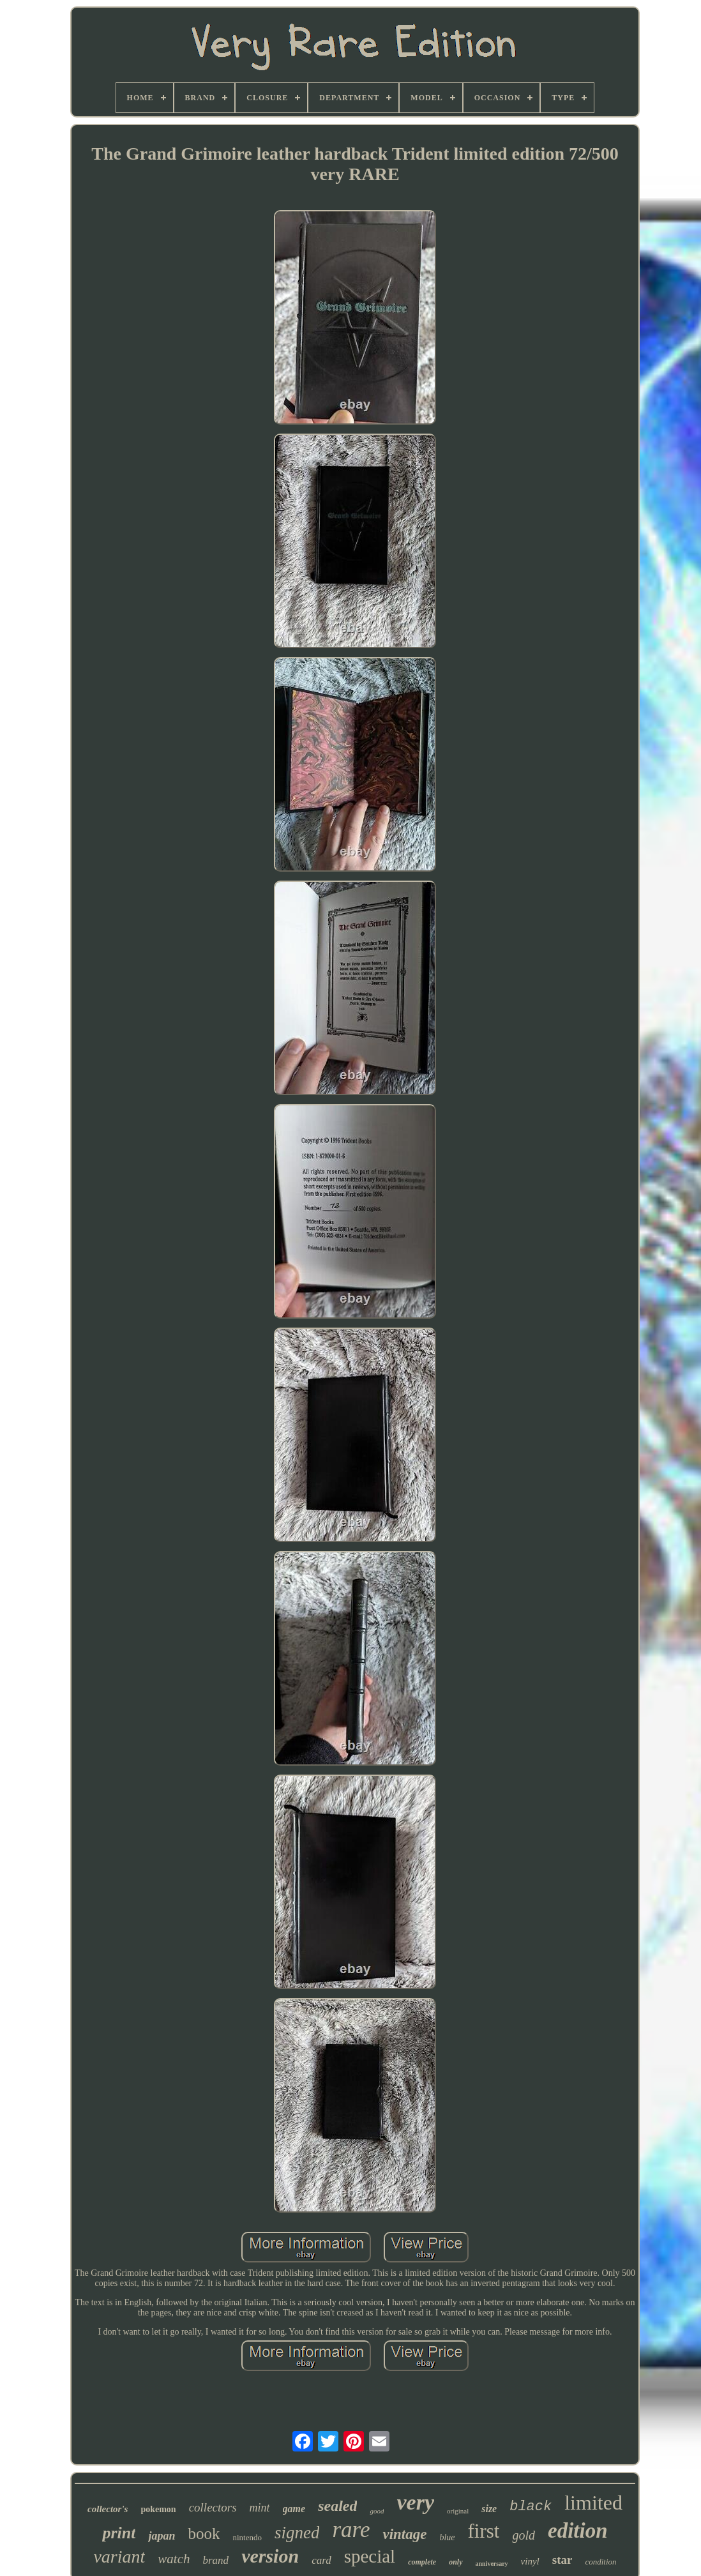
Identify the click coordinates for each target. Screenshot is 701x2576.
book (204, 2533)
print (118, 2533)
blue (447, 2537)
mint (260, 2507)
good (377, 2511)
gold (523, 2535)
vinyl (530, 2561)
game (294, 2508)
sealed (337, 2505)
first (484, 2531)
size (489, 2508)
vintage (404, 2534)
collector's (107, 2509)
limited (593, 2502)
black (530, 2507)
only (455, 2561)
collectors (213, 2507)
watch (174, 2558)
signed (297, 2532)
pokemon (158, 2509)
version (270, 2555)
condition (600, 2561)
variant (119, 2556)
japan (161, 2535)
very (415, 2502)
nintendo (247, 2537)
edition (578, 2530)
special (370, 2556)
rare (351, 2529)
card (321, 2560)
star (562, 2559)
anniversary (492, 2563)
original (458, 2511)
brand (216, 2560)
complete (422, 2561)
